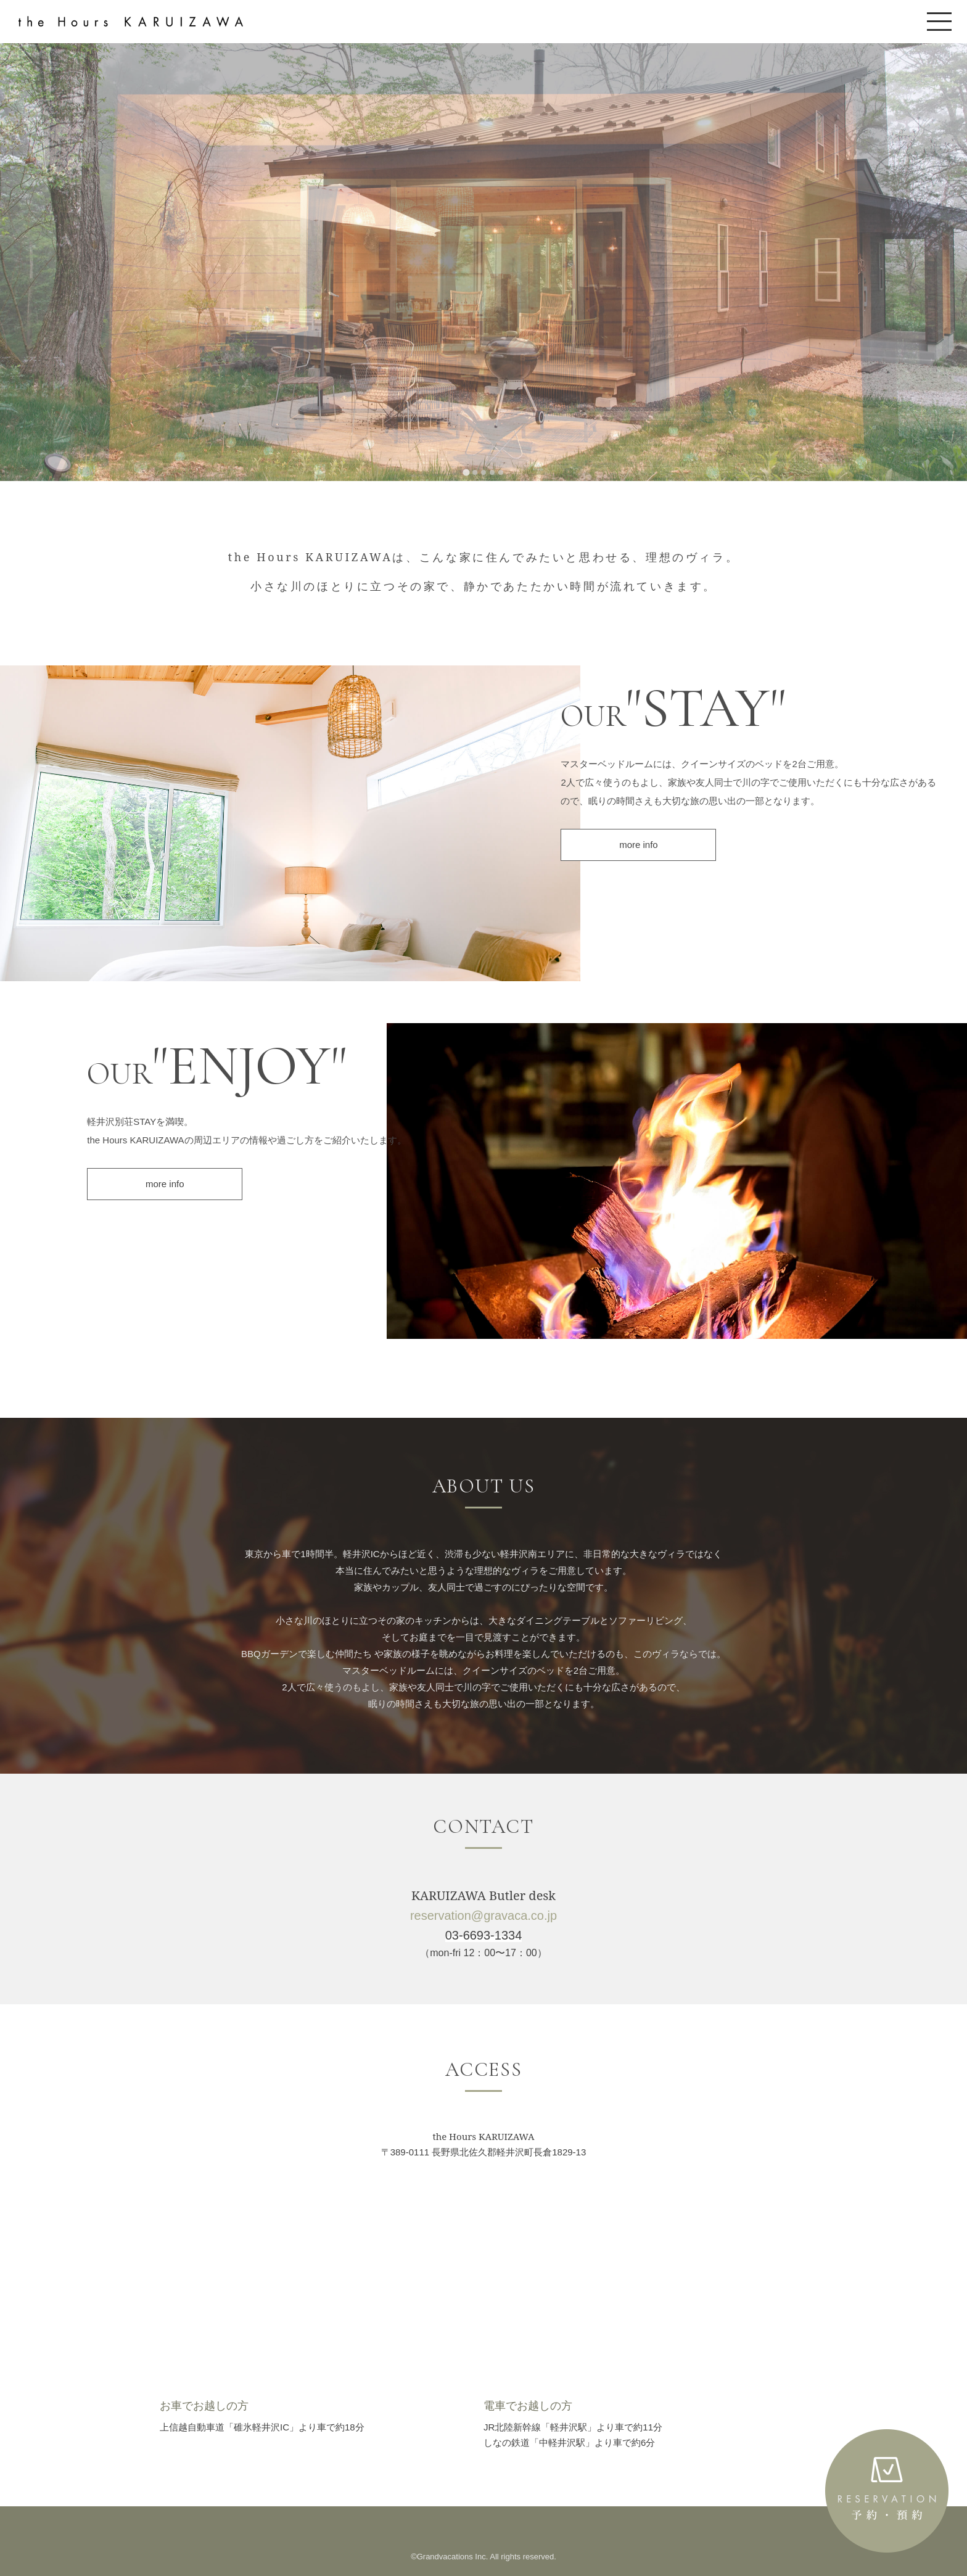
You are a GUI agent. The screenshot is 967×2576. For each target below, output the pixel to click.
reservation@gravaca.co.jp (483, 1915)
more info (638, 844)
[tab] (466, 472)
